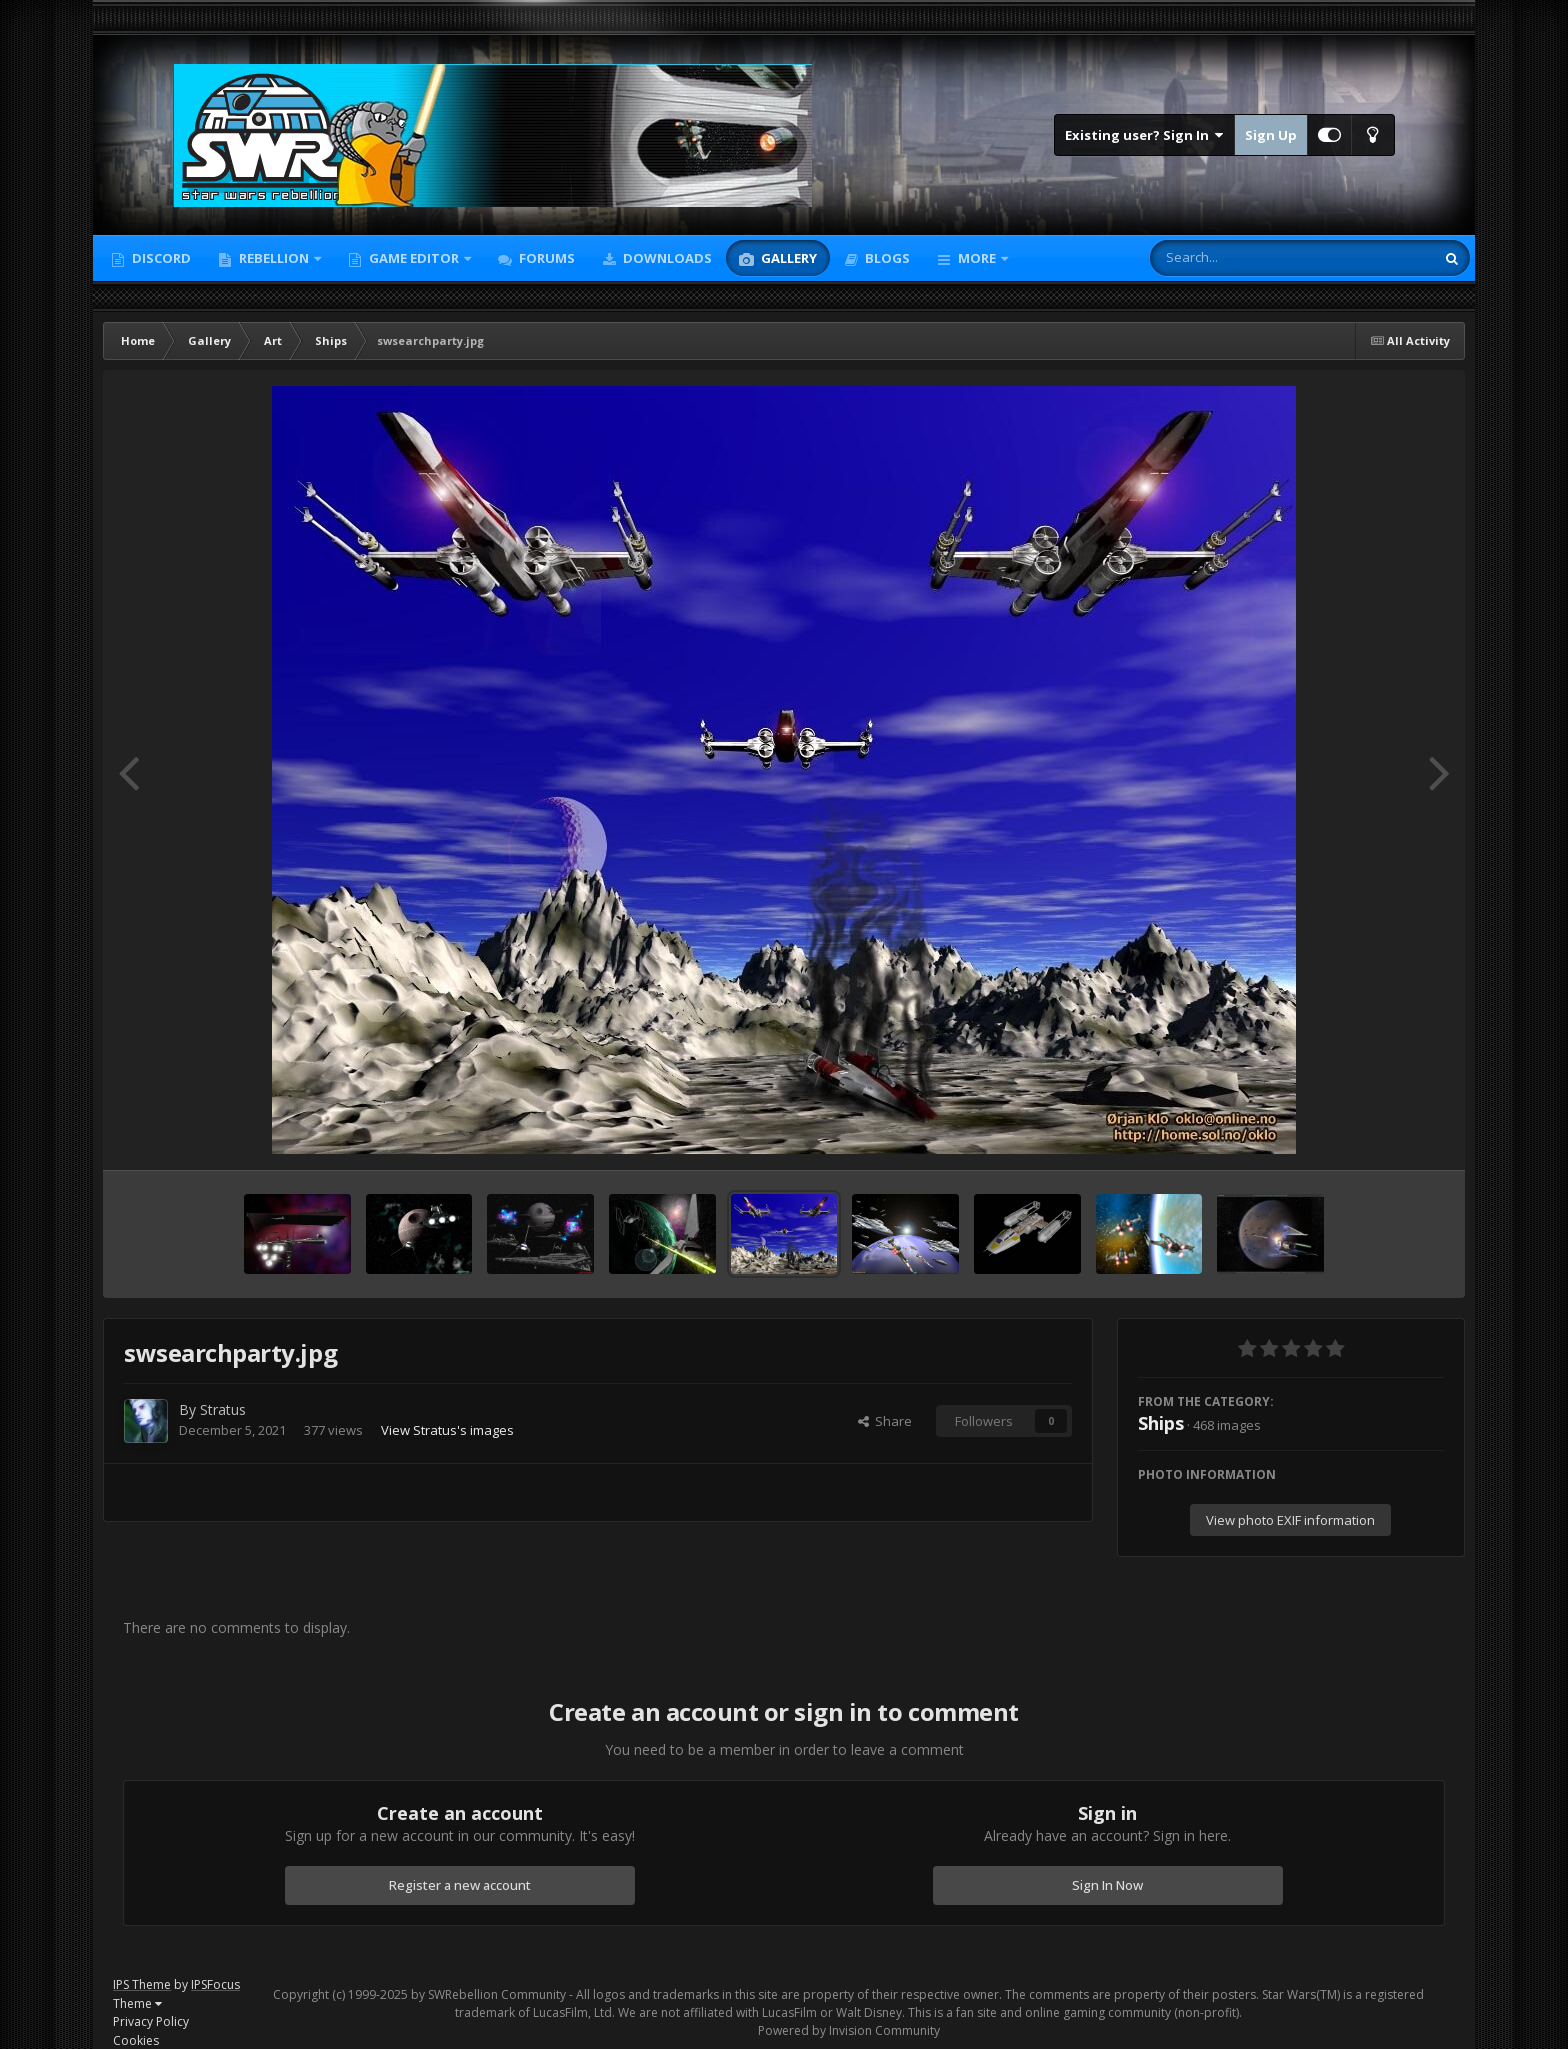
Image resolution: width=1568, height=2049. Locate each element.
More (977, 258)
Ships (1161, 1423)
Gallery (787, 258)
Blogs (886, 258)
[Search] (1240, 258)
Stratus (223, 1409)
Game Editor (414, 258)
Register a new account (460, 1885)
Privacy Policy (151, 2021)
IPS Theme (142, 1984)
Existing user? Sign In (1144, 135)
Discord (160, 258)
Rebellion (274, 258)
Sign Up (1271, 135)
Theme (137, 2003)
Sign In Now (1107, 1885)
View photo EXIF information (1290, 1520)
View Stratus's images (447, 1430)
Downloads (666, 258)
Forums (545, 258)
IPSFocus (215, 1984)
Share (885, 1421)
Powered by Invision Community (849, 2030)
